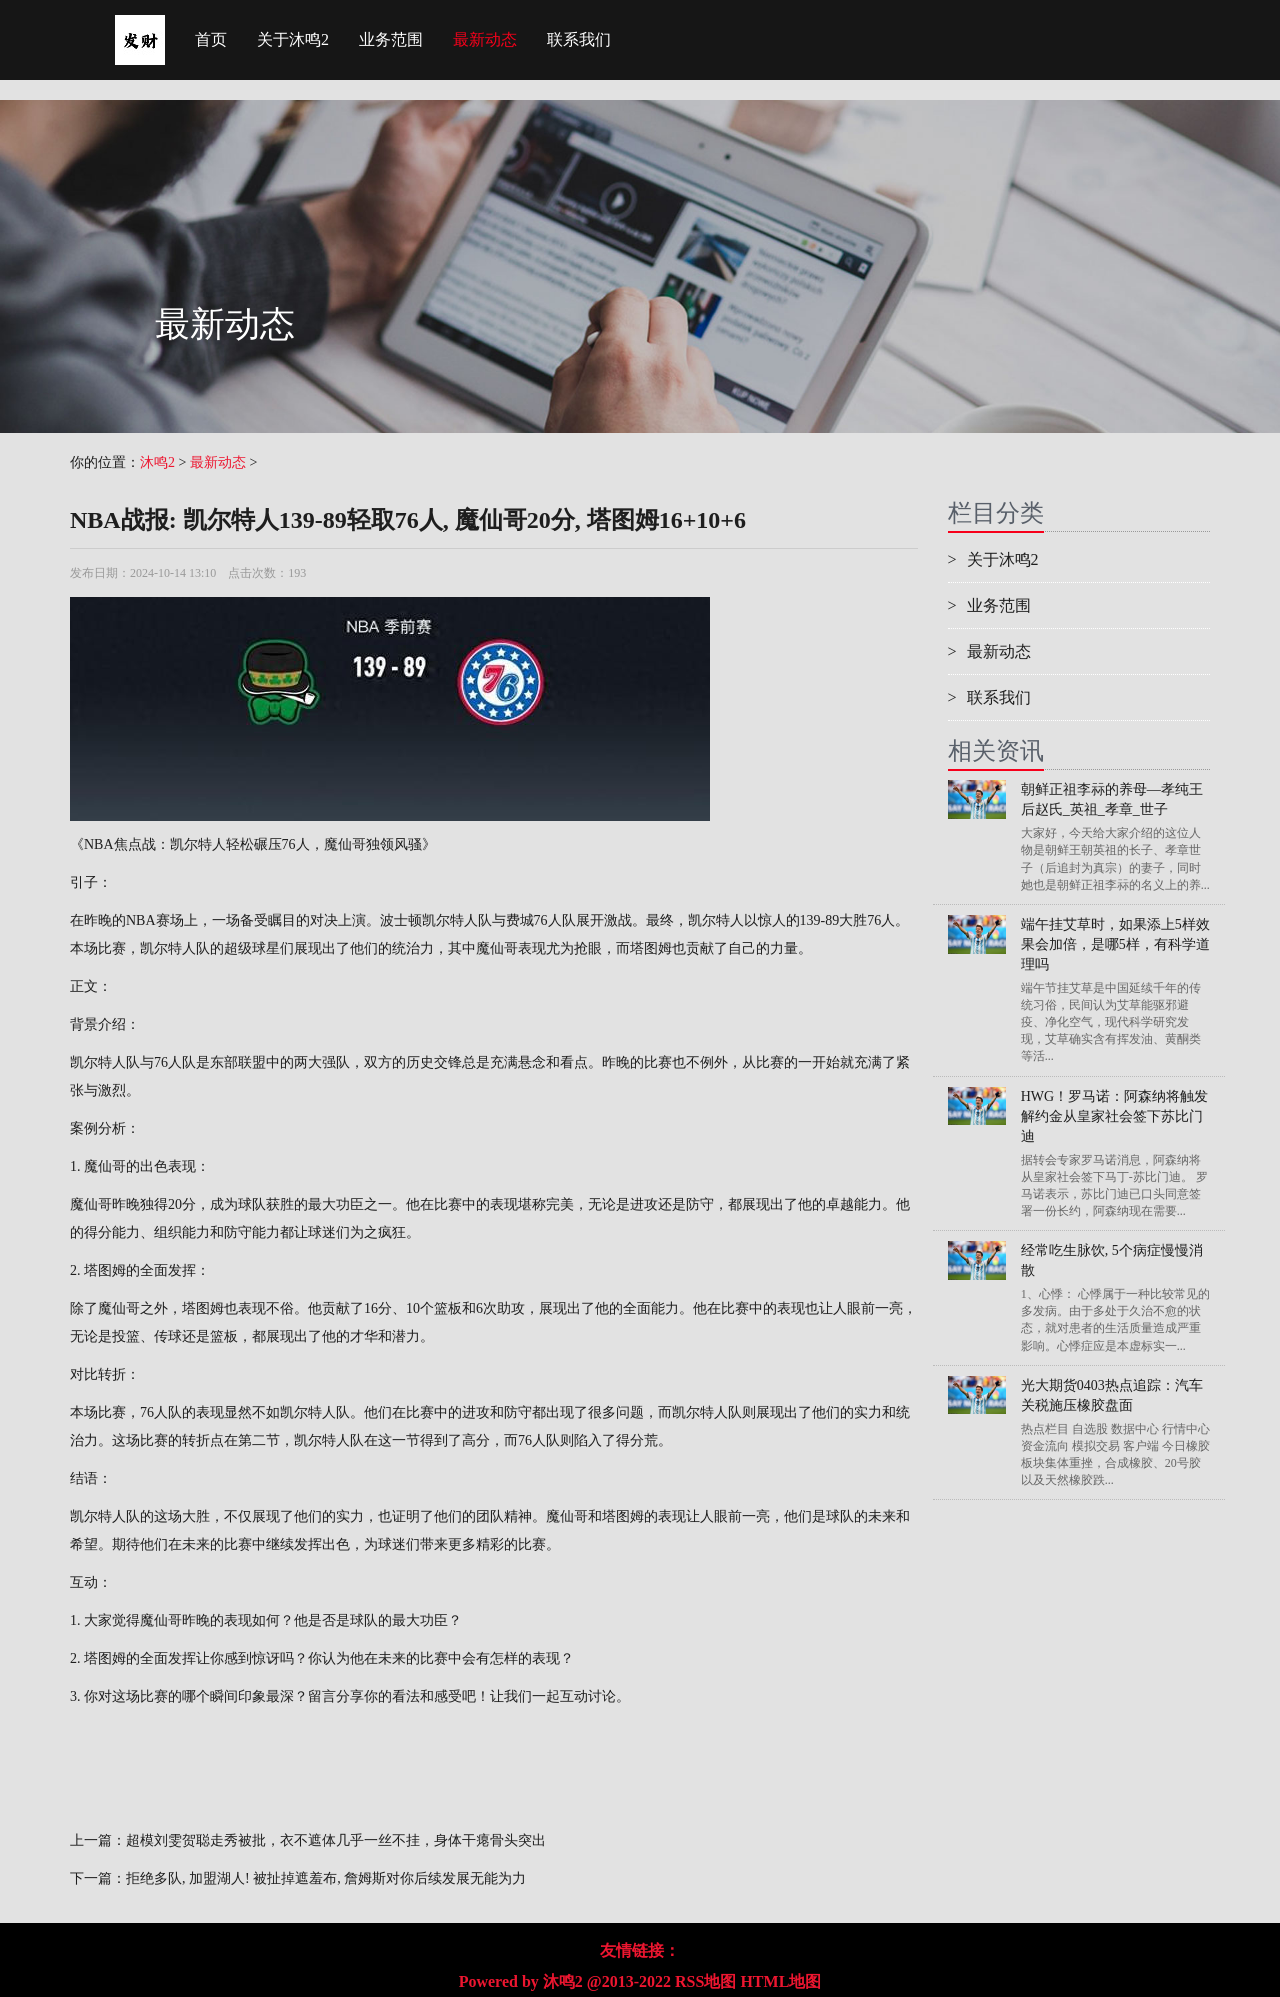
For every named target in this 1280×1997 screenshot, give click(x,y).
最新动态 (485, 39)
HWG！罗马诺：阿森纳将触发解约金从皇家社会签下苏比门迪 (1114, 1116)
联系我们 (579, 39)
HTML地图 (780, 1981)
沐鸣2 (157, 462)
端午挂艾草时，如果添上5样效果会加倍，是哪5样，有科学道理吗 (1115, 944)
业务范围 (391, 39)
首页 (211, 39)
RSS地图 (705, 1981)
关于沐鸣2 (293, 39)
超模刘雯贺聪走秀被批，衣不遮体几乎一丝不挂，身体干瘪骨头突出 (336, 1840)
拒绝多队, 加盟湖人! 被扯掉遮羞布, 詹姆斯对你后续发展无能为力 (326, 1878)
